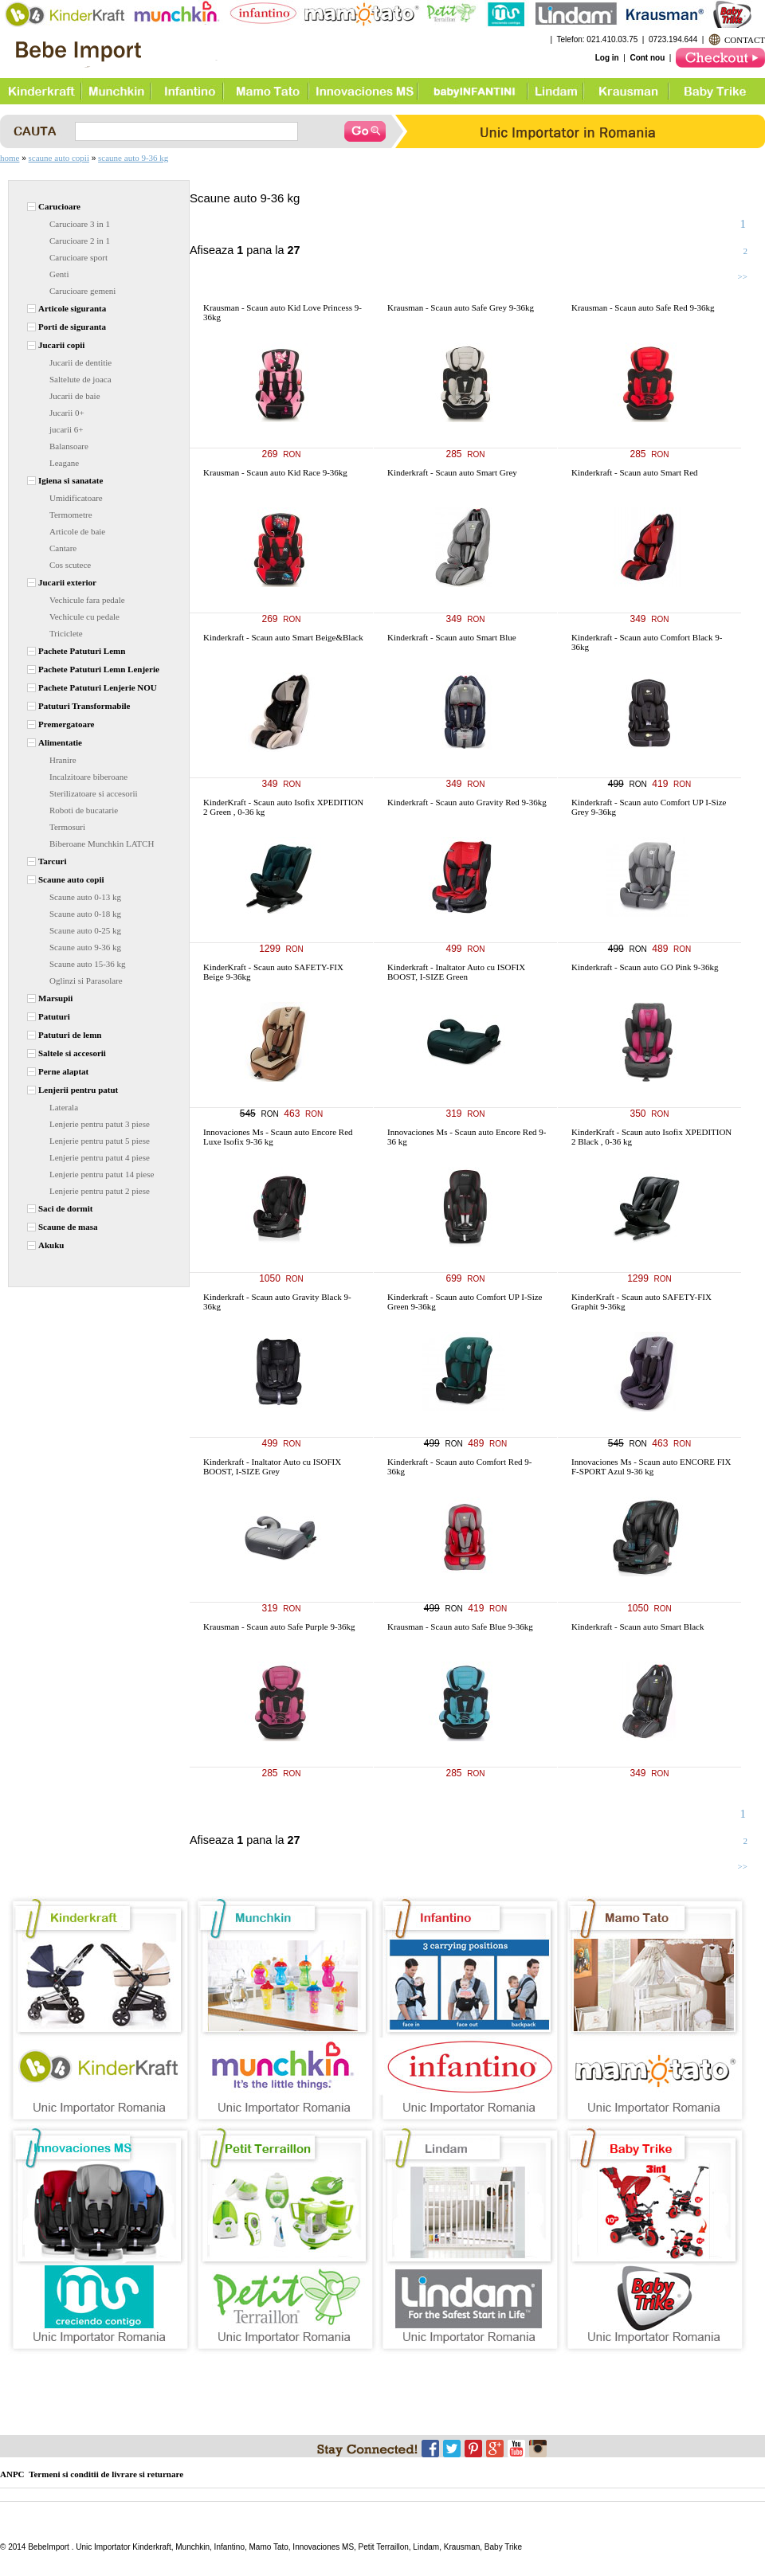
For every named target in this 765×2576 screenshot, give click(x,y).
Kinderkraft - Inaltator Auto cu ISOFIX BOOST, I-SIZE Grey (272, 1466)
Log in (607, 57)
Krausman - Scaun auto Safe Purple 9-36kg (279, 1626)
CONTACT (744, 40)
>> (742, 276)
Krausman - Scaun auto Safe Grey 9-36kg (460, 307)
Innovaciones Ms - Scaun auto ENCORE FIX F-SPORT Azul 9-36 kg (651, 1466)
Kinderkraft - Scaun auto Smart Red (634, 472)
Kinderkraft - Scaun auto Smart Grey (452, 472)
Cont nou (647, 57)
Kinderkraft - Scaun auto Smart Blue (451, 637)
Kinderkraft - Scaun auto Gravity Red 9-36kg (467, 802)
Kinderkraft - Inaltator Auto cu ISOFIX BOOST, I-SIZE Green (456, 971)
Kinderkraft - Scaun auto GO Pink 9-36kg (645, 967)
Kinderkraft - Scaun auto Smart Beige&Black (283, 637)
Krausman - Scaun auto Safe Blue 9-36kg (460, 1626)
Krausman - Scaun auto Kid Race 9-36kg (275, 472)
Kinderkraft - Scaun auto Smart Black (637, 1626)
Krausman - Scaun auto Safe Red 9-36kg (643, 307)
